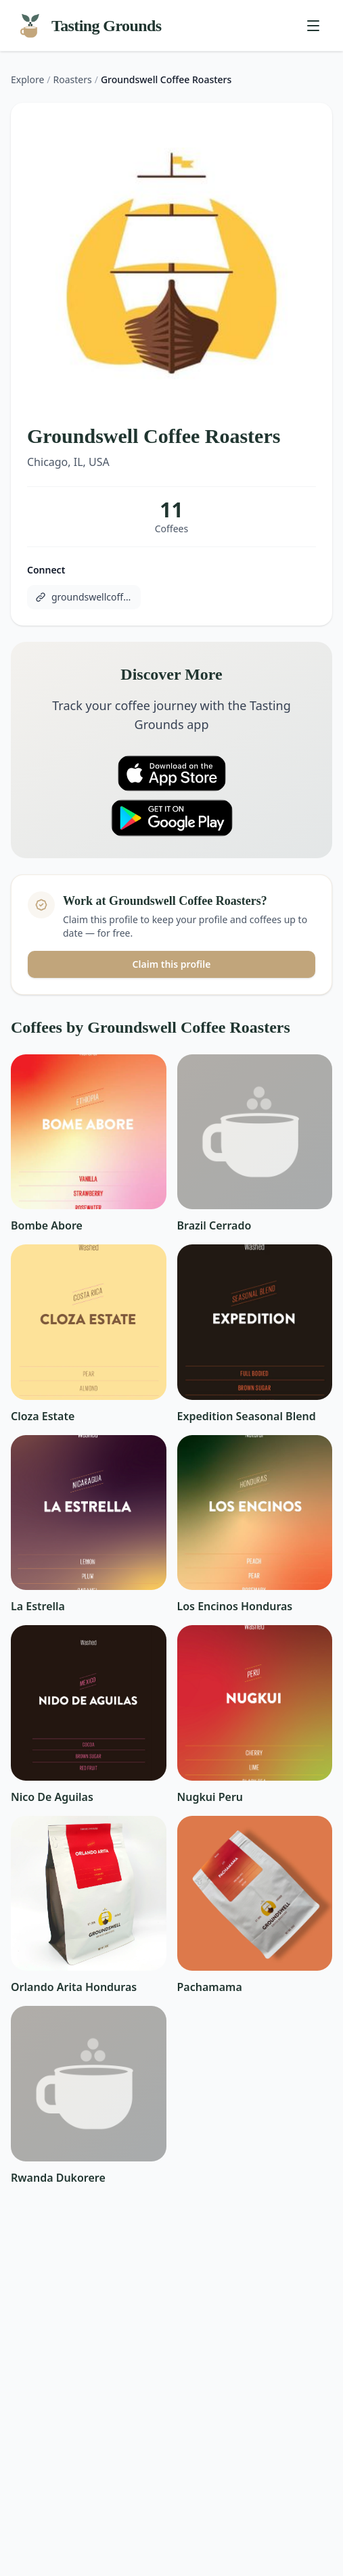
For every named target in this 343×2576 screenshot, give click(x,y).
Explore (27, 79)
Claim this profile (172, 964)
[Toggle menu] (313, 25)
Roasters (72, 79)
